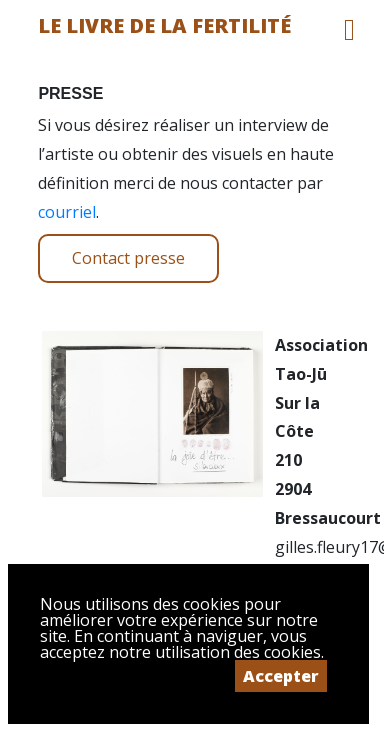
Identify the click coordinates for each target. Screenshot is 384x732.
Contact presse (128, 258)
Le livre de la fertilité (164, 26)
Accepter (281, 676)
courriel (67, 212)
